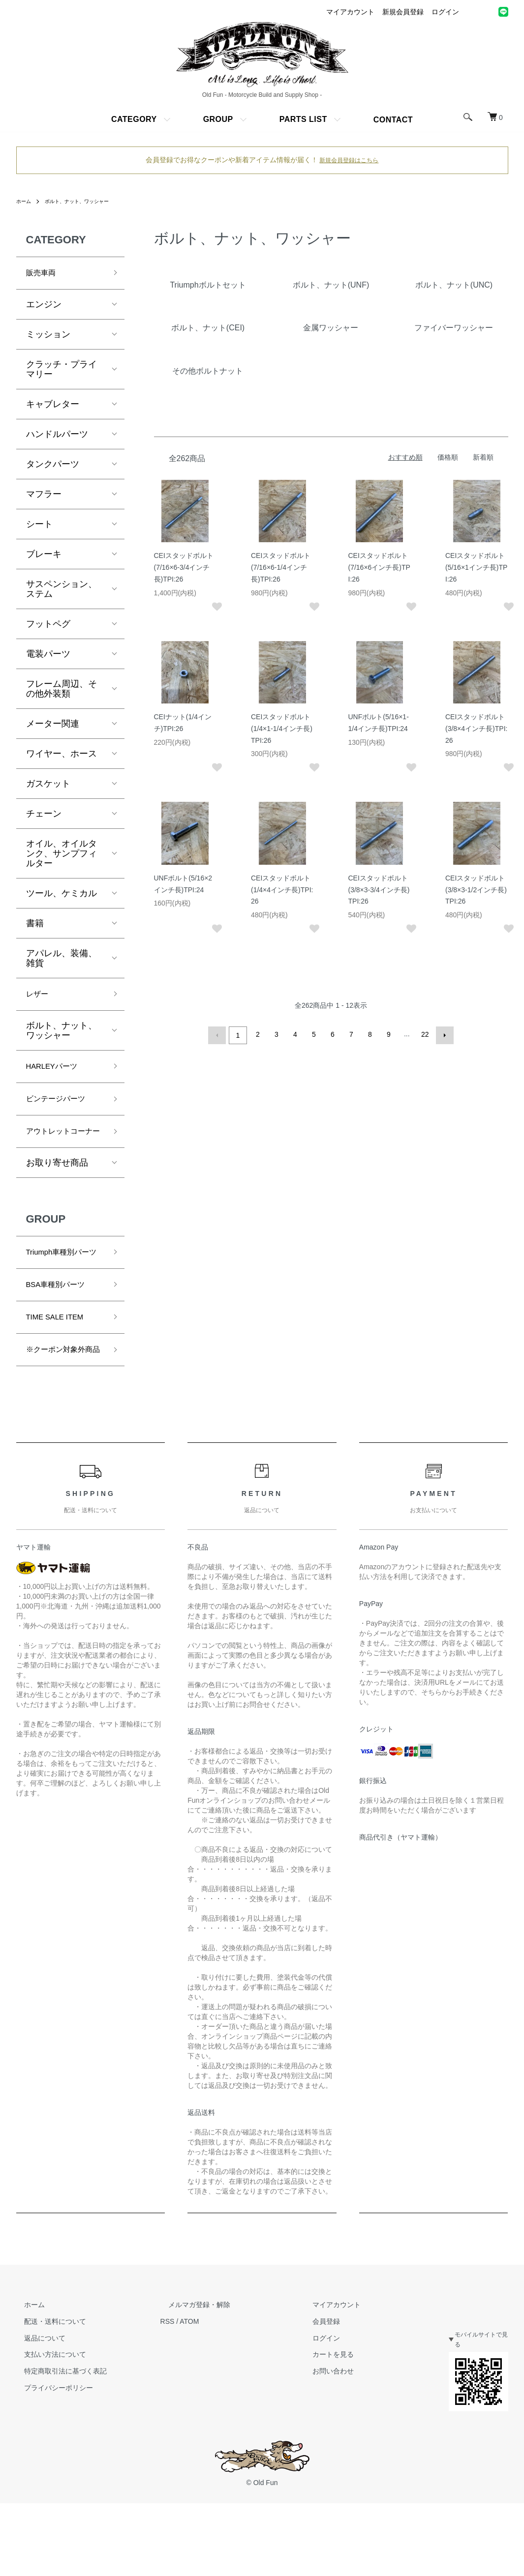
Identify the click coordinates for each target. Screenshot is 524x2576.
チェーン (44, 816)
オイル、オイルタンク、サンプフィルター (61, 856)
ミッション (48, 337)
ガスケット (48, 786)
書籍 (35, 926)
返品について (37, 2407)
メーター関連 (52, 726)
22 (424, 1034)
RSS (160, 2391)
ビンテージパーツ (61, 1108)
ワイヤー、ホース (61, 756)
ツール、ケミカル (61, 896)
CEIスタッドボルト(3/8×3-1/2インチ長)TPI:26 (476, 890)
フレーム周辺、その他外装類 (61, 691)
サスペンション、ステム (61, 591)
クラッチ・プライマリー (61, 371)
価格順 (447, 457)
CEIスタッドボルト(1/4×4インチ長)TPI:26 (282, 890)
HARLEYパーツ (57, 1073)
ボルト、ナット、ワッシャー (86, 201)
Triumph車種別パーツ (64, 1289)
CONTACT (393, 120)
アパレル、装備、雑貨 (61, 960)
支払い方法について (47, 2424)
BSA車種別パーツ (61, 1332)
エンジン (44, 307)
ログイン (445, 12)
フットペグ (48, 626)
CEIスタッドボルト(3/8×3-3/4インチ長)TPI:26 (379, 890)
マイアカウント (350, 12)
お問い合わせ (309, 2440)
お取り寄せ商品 (57, 1191)
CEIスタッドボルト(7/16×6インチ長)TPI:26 (379, 567)
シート (39, 526)
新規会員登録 (403, 12)
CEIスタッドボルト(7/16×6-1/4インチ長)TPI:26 (280, 567)
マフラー (44, 496)
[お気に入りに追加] (214, 607)
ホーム (25, 201)
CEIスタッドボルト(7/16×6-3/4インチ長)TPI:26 (184, 567)
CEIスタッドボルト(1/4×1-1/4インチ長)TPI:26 (281, 728)
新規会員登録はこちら (348, 160)
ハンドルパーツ (57, 436)
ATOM (181, 2391)
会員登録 (302, 2391)
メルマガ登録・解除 (184, 2374)
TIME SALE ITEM (61, 1367)
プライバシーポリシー (50, 2457)
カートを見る (309, 2424)
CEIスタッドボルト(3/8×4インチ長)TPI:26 (476, 728)
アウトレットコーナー (61, 1151)
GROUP (218, 119)
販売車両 (44, 274)
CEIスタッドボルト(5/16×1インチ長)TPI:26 (476, 567)
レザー (39, 998)
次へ (443, 1034)
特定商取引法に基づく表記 (57, 2440)
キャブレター (52, 406)
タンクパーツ (52, 466)
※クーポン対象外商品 (61, 1410)
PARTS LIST (303, 119)
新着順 (483, 457)
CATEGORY (134, 119)
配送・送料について (47, 2391)
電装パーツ (48, 656)
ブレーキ (44, 556)
